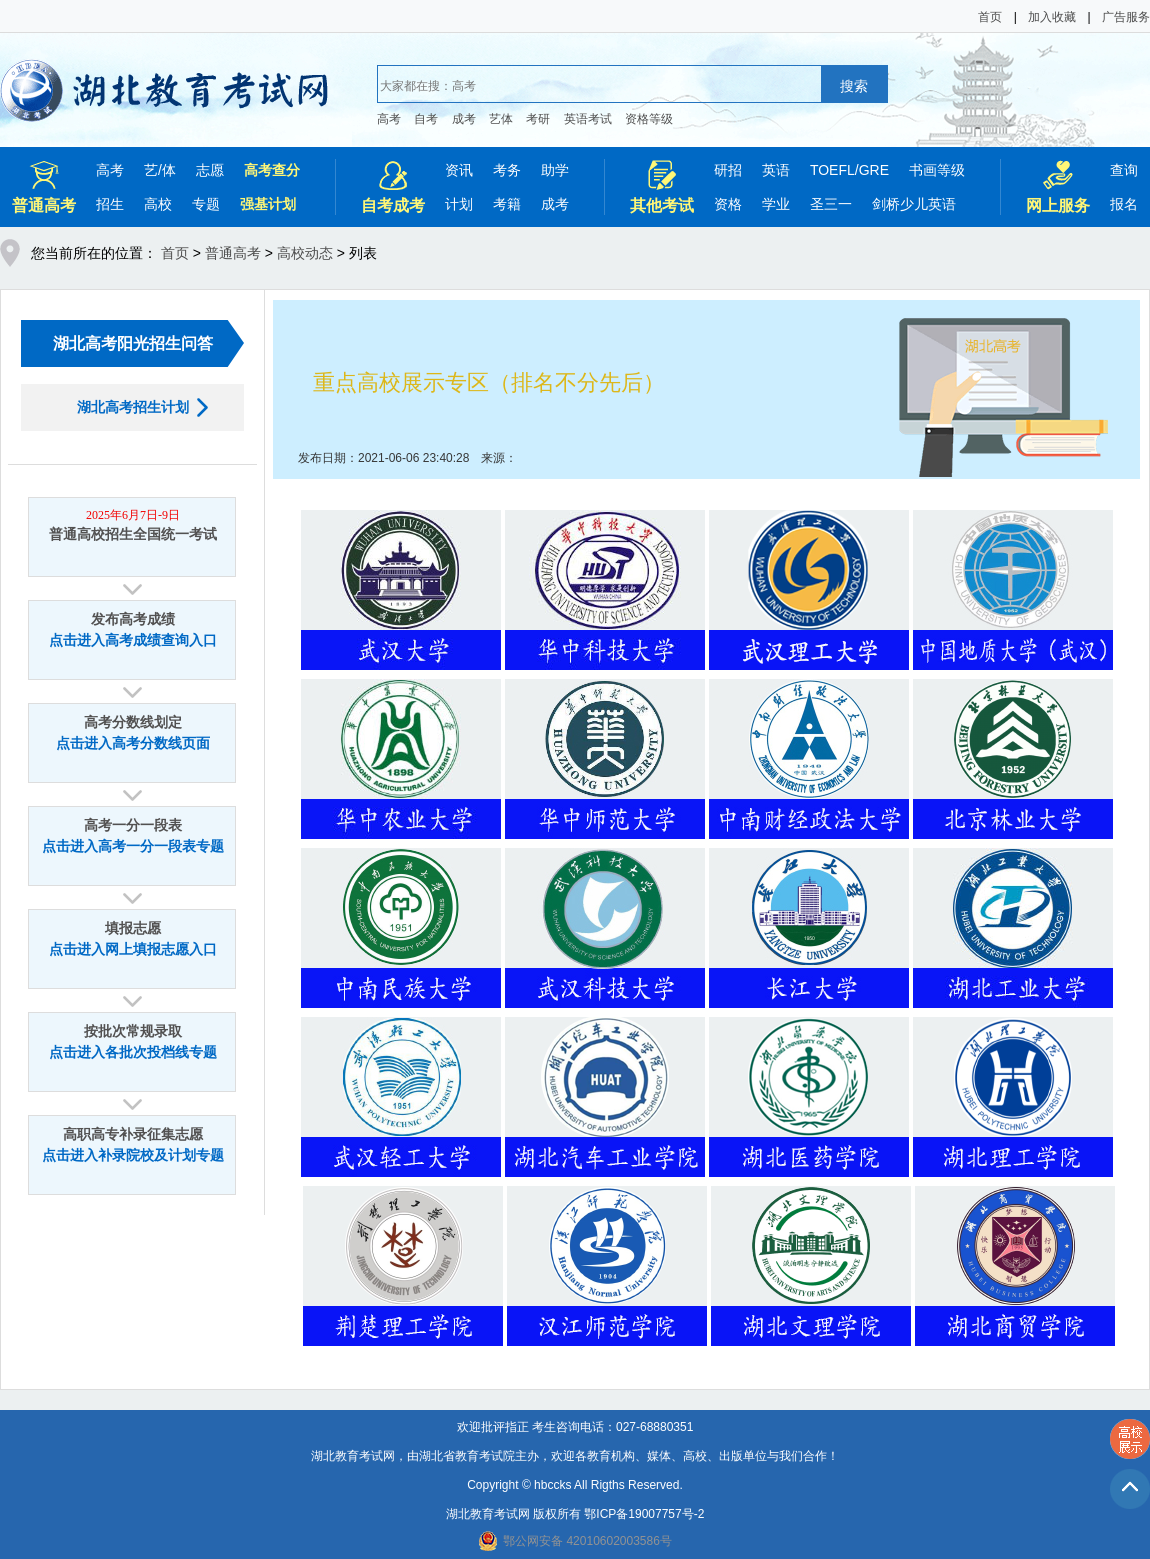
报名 (1124, 204)
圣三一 (831, 204)
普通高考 (233, 253)
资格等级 (649, 119)
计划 (459, 204)
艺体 (501, 119)
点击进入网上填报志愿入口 (133, 949)
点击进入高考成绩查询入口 (133, 640)
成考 (464, 119)
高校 (158, 204)
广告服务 (1126, 17)
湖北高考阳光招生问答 (133, 343)
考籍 (507, 204)
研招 (728, 170)
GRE (874, 170)
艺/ (153, 170)
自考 (426, 119)
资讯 (459, 170)
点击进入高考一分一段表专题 (133, 846)
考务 (507, 170)
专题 (206, 204)
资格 (728, 204)
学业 (776, 204)
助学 (555, 170)
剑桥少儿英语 (914, 204)
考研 (538, 119)
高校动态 (305, 253)
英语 (776, 170)
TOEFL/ (834, 170)
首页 (990, 17)
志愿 (210, 170)
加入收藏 (1052, 17)
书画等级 (937, 170)
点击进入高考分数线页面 (133, 743)
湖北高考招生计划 (133, 407)
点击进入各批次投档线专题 (133, 1052)
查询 (1124, 170)
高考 (389, 119)
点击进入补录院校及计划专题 (133, 1155)
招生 (110, 204)
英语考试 (588, 119)
